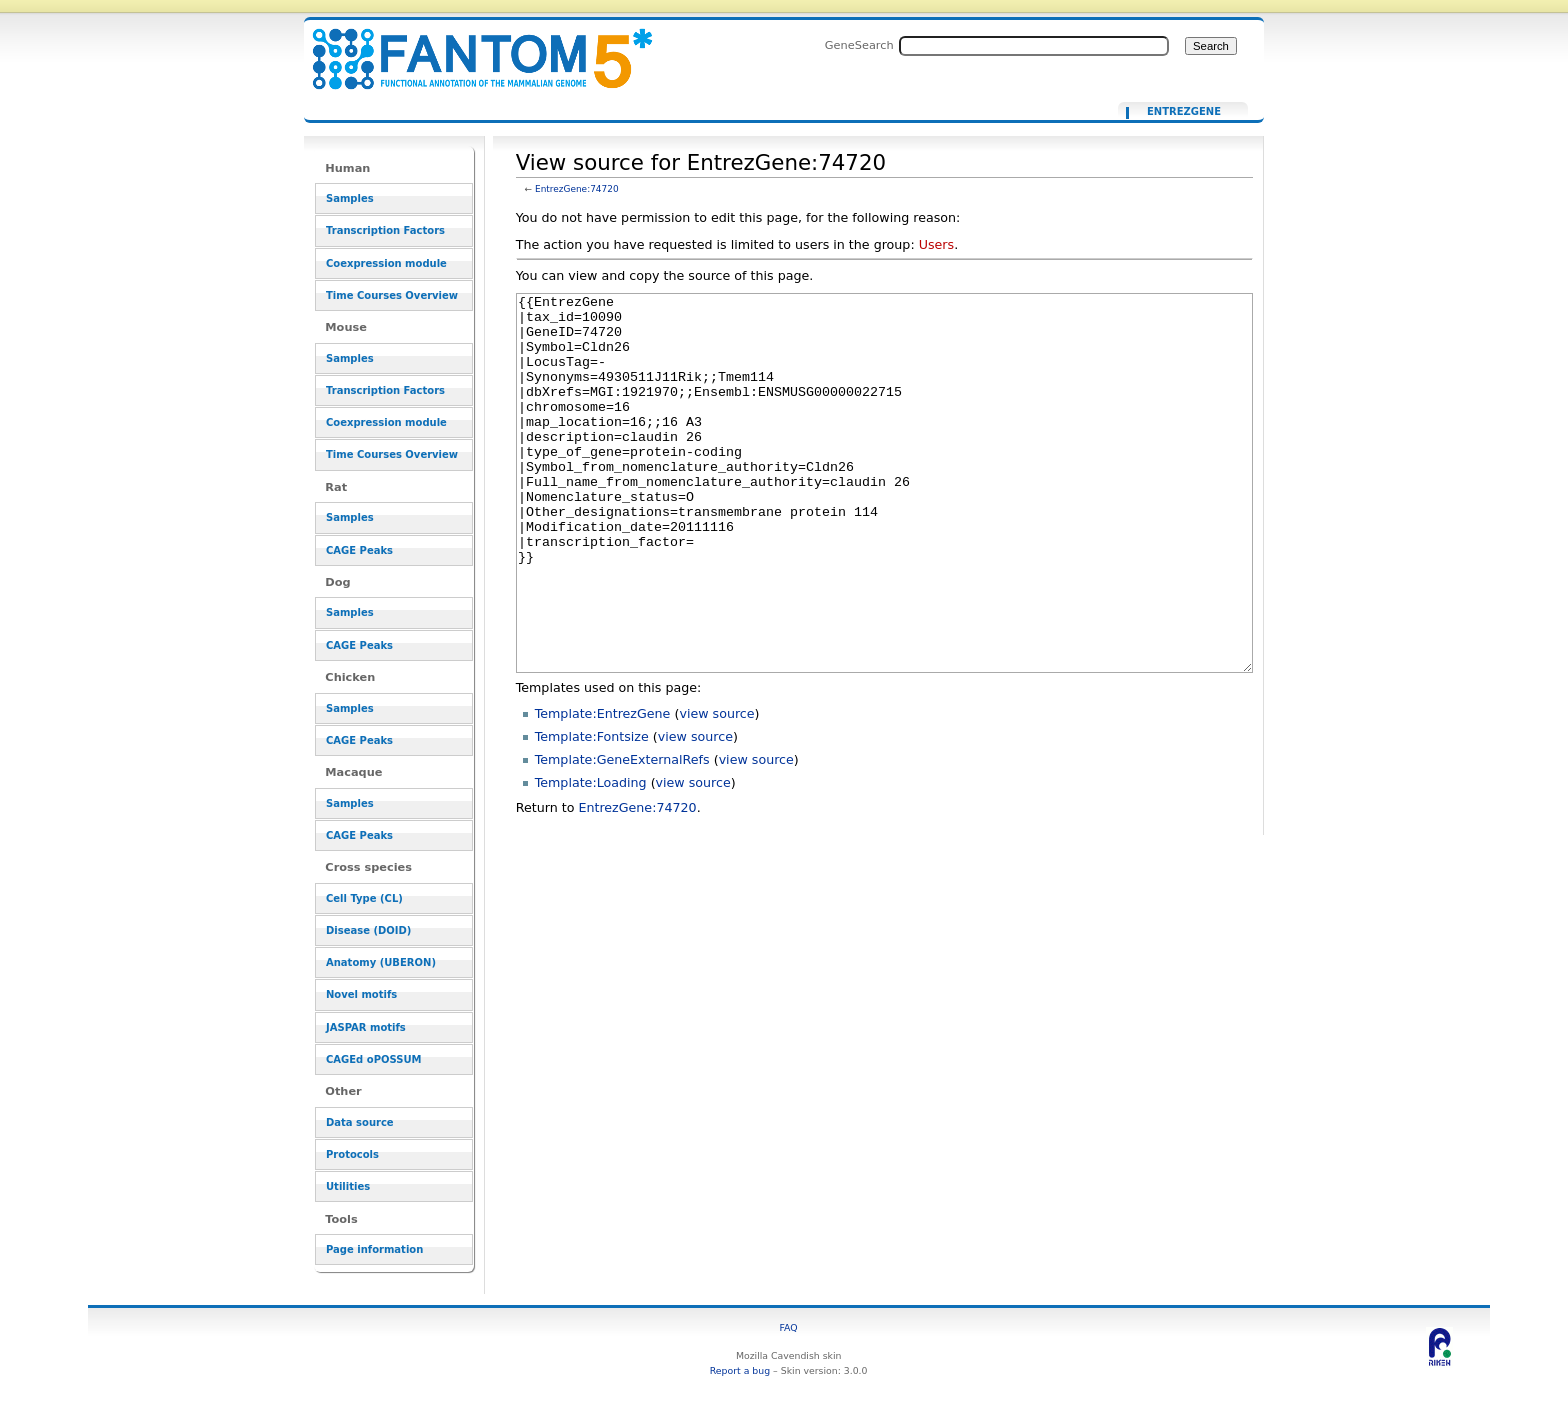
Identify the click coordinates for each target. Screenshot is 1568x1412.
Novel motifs (361, 994)
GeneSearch (859, 45)
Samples (350, 198)
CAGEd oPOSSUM (373, 1059)
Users (936, 244)
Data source (360, 1122)
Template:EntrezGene (603, 788)
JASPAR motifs (366, 1027)
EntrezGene (1184, 112)
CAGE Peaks (359, 550)
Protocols (352, 1154)
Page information (374, 1249)
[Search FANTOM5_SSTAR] (1034, 46)
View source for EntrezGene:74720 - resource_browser (470, 47)
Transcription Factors (385, 230)
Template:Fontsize (592, 811)
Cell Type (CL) (364, 898)
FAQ (789, 1327)
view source (716, 788)
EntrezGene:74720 (577, 189)
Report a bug (740, 1370)
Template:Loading (591, 857)
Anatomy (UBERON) (381, 962)
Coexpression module (386, 263)
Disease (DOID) (368, 930)
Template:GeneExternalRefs (622, 834)
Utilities (348, 1186)
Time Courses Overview (392, 295)
